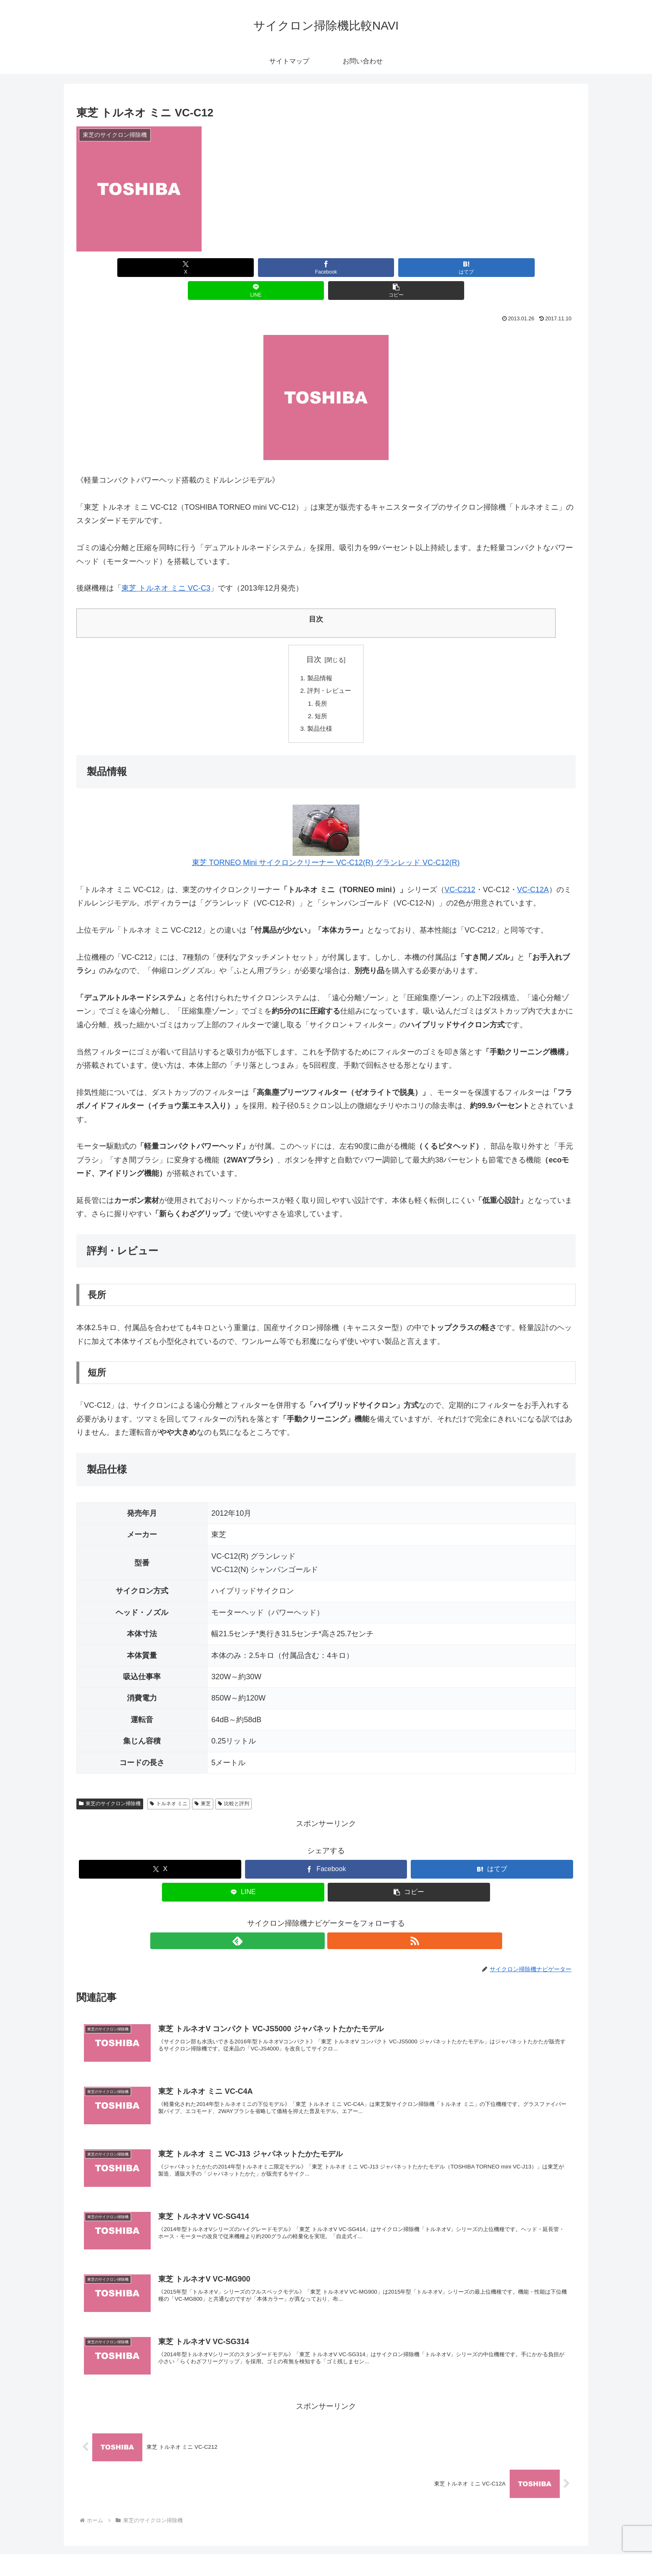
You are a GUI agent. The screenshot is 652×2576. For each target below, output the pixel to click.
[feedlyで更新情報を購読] (316, 1922)
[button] (493, 267)
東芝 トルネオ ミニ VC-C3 (165, 565)
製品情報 (319, 655)
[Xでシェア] (158, 267)
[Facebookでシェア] (242, 267)
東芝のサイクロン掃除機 (110, 1785)
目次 (313, 636)
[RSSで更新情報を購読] (335, 1922)
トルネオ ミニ (168, 1785)
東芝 (203, 1785)
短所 (321, 695)
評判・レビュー (329, 669)
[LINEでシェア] (410, 267)
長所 (321, 682)
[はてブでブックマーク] (326, 267)
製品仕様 (319, 709)
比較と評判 (233, 1785)
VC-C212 (460, 871)
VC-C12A (533, 871)
